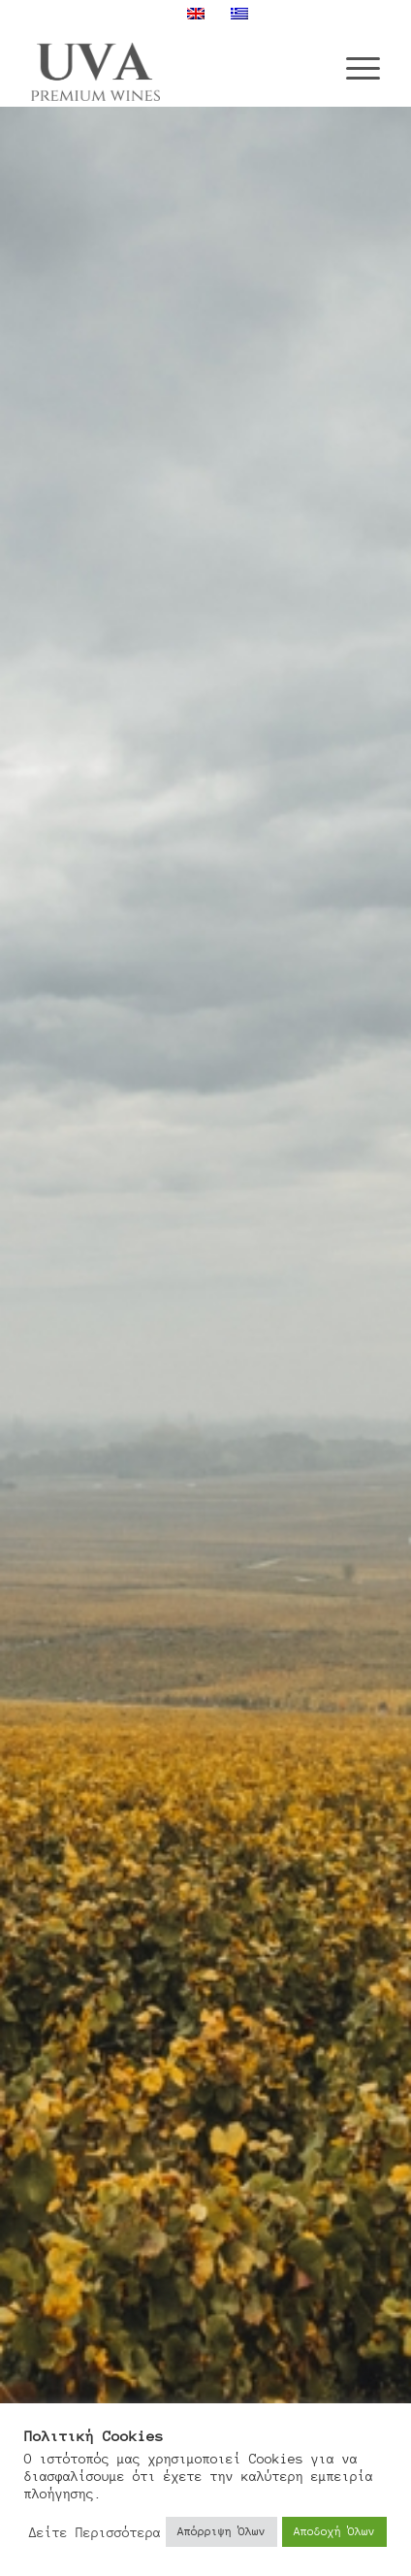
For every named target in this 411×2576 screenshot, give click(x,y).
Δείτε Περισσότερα (95, 2532)
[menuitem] (353, 67)
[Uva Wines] (170, 67)
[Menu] (353, 67)
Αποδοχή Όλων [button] (334, 2531)
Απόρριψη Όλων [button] (221, 2531)
